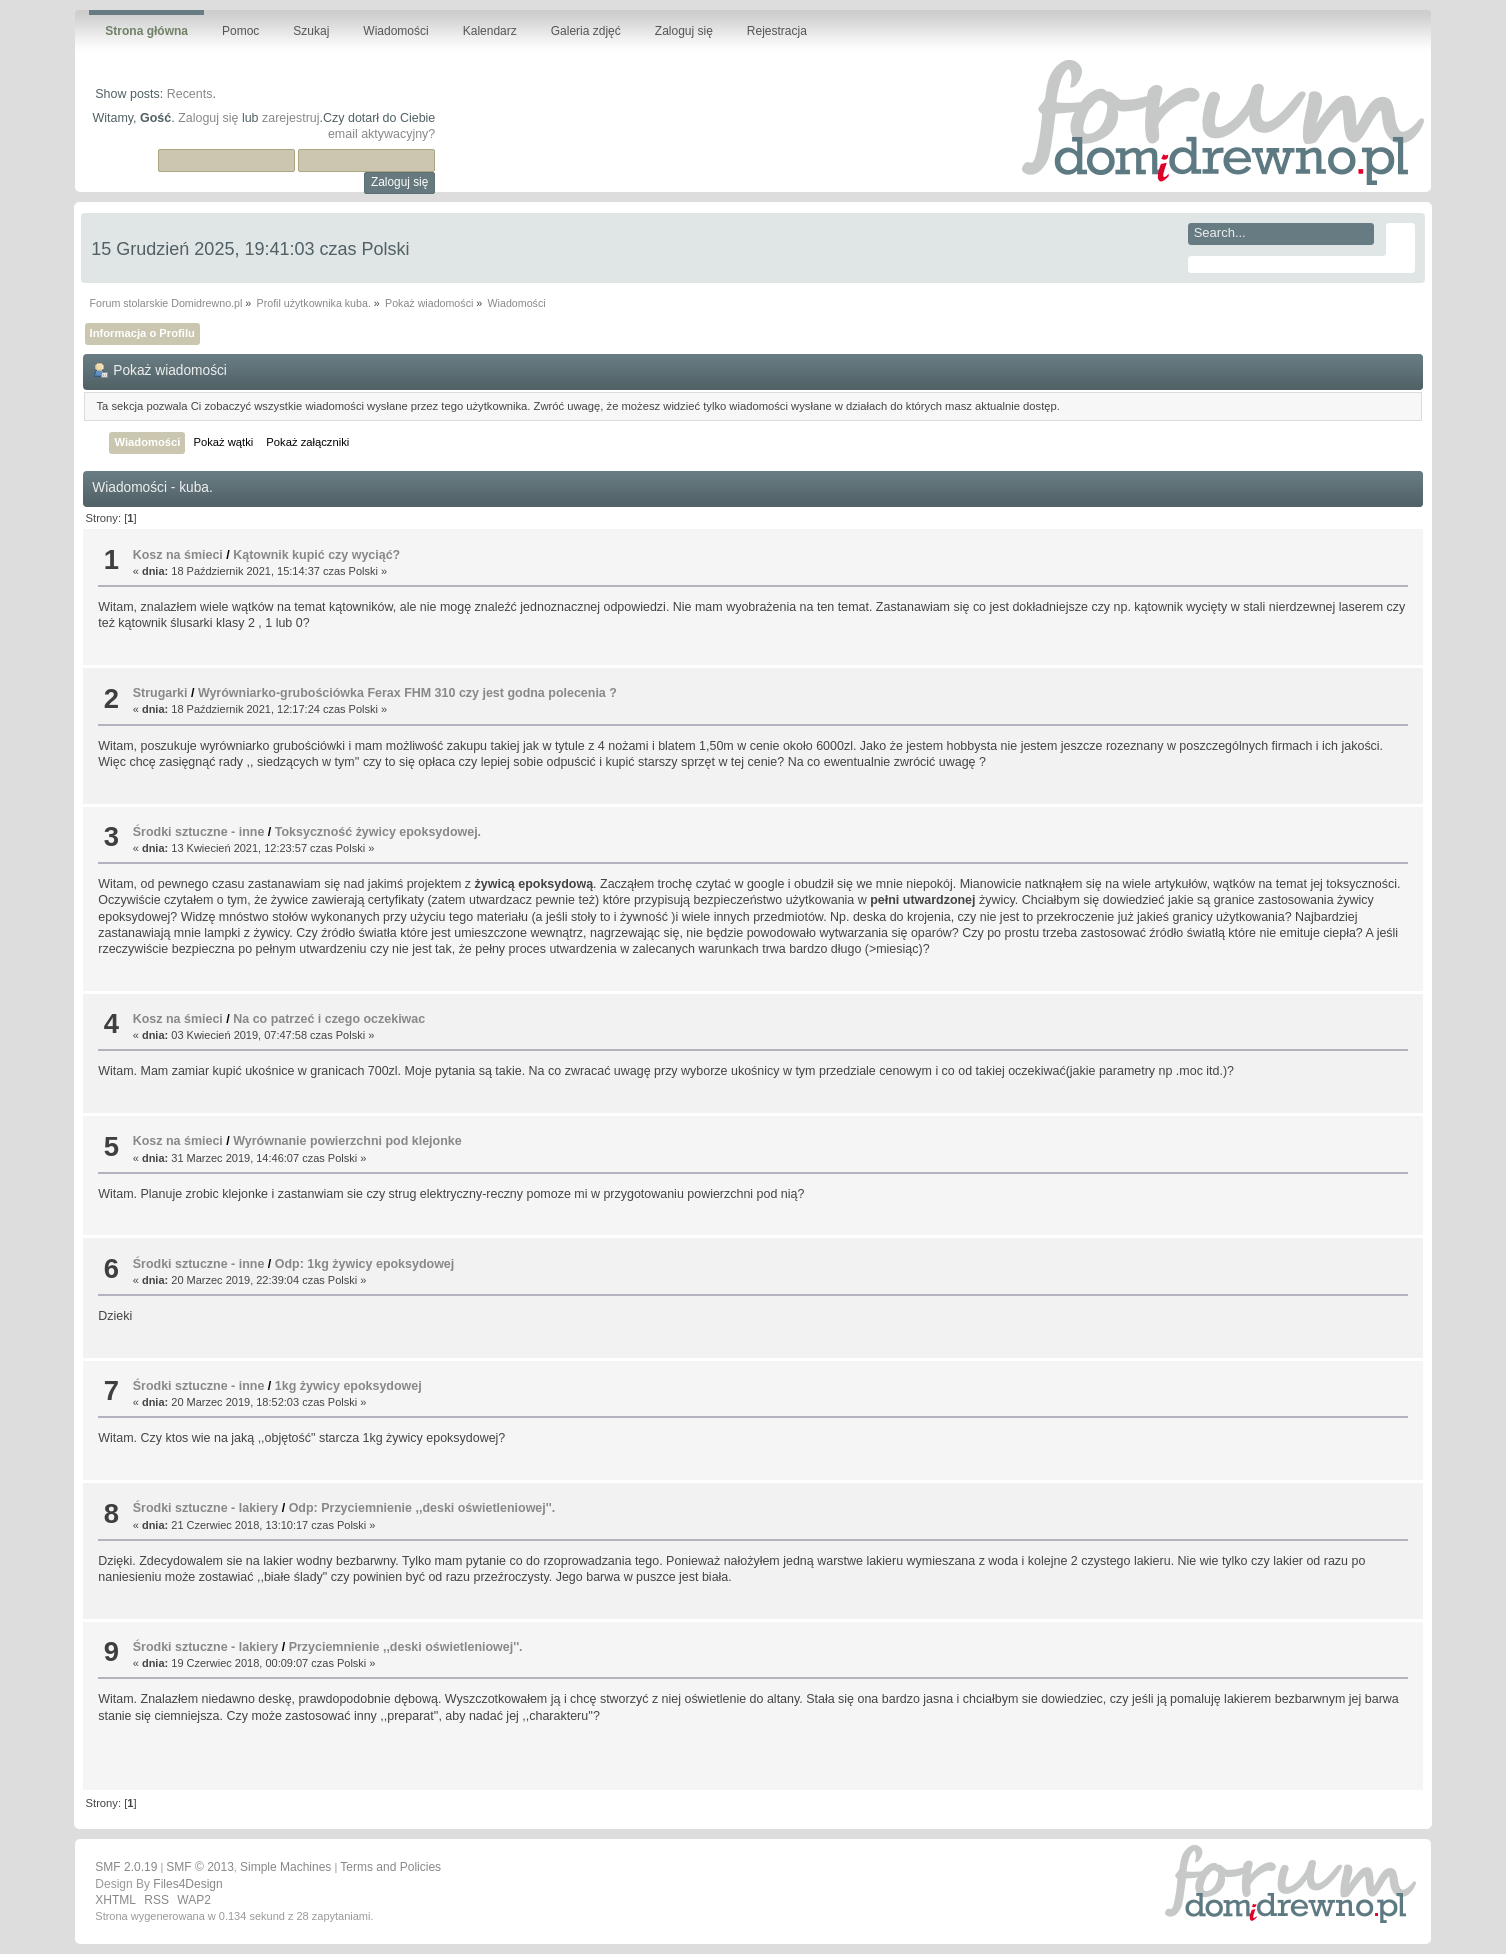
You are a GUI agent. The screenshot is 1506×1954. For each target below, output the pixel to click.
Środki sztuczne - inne (199, 832)
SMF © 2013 (200, 1867)
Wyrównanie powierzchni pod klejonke (347, 1141)
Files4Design (187, 1884)
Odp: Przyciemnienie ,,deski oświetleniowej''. (422, 1508)
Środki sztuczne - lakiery (206, 1508)
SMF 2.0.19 (126, 1867)
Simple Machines (285, 1867)
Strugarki (160, 693)
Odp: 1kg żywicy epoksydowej (364, 1264)
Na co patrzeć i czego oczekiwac (329, 1019)
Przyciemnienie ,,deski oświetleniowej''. (406, 1647)
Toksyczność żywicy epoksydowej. (378, 832)
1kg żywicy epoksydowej (348, 1386)
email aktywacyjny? (381, 134)
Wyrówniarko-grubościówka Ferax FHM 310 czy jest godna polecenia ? (407, 693)
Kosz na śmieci (178, 555)
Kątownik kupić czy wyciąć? (316, 555)
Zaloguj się (208, 118)
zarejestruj (291, 118)
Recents (190, 94)
